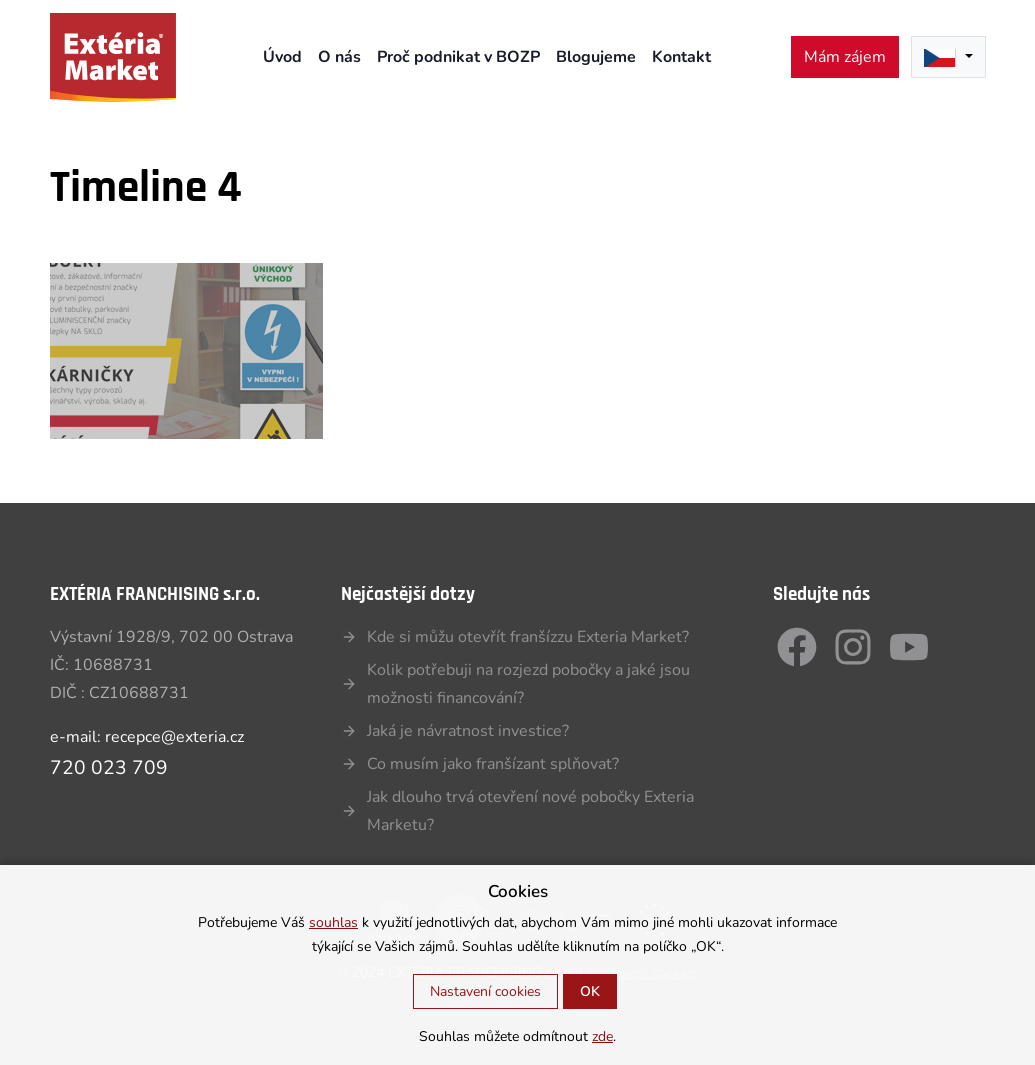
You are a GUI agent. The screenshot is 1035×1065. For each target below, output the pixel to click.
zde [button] (602, 1036)
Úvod (282, 57)
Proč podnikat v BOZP (458, 57)
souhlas (333, 922)
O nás (339, 57)
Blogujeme (596, 57)
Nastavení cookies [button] (485, 991)
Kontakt (681, 57)
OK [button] (590, 991)
